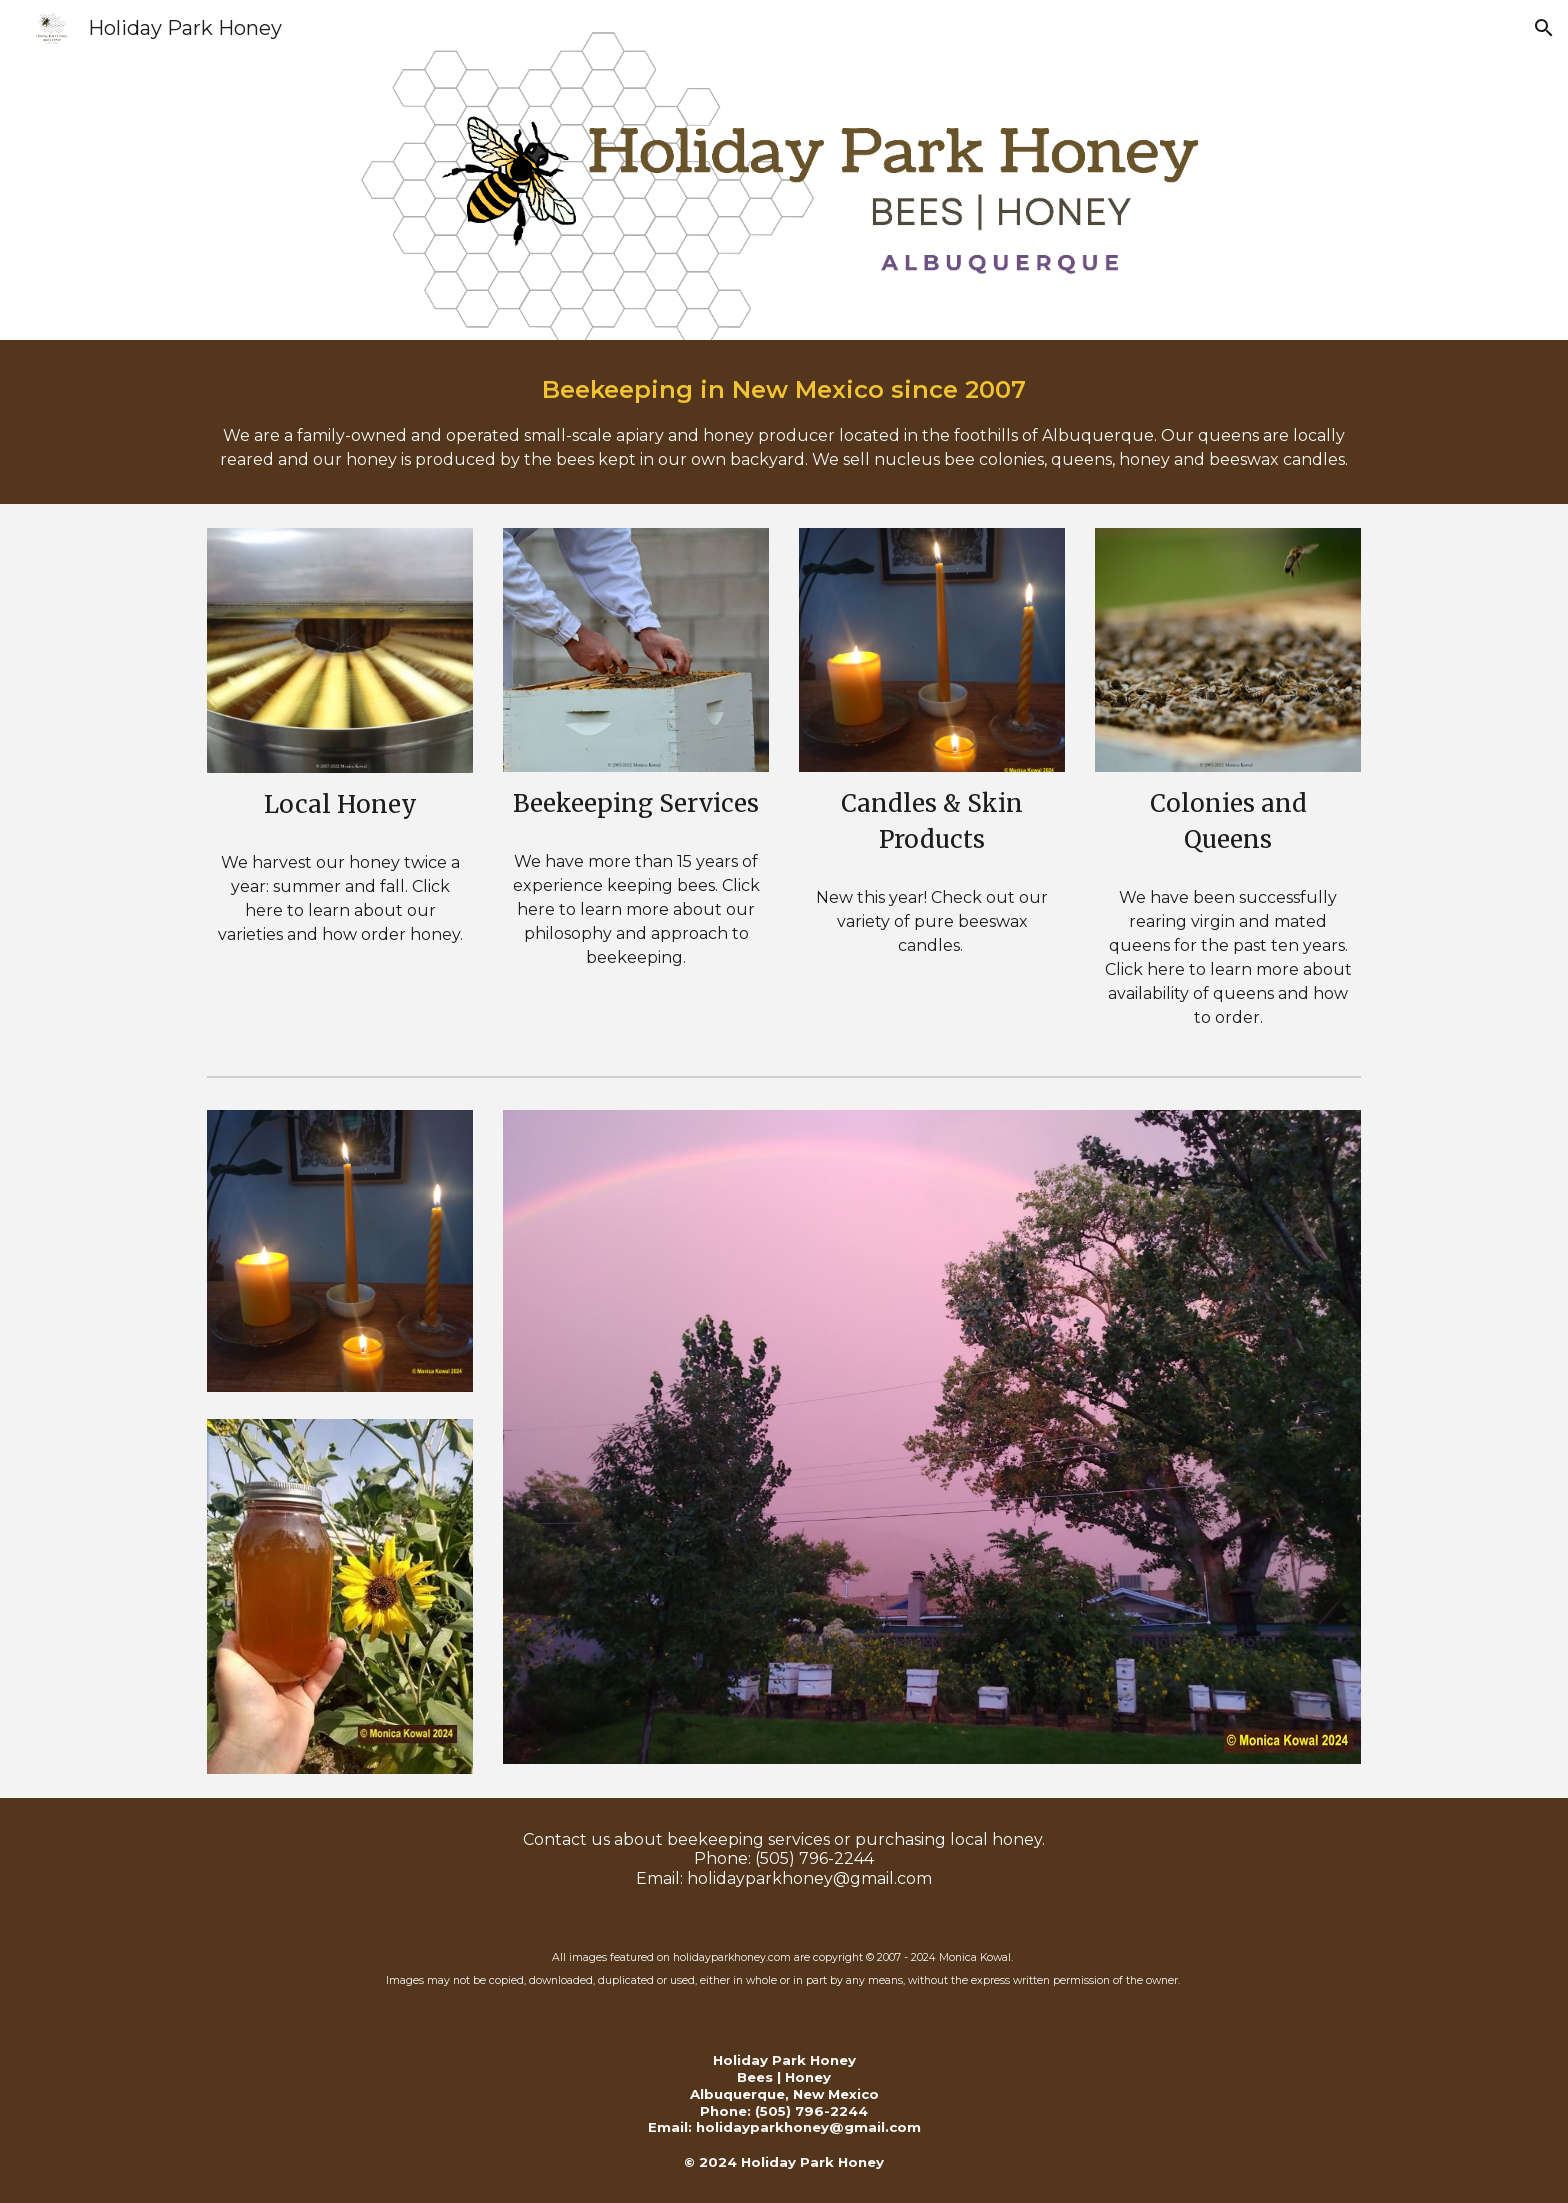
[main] (784, 422)
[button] (1544, 28)
